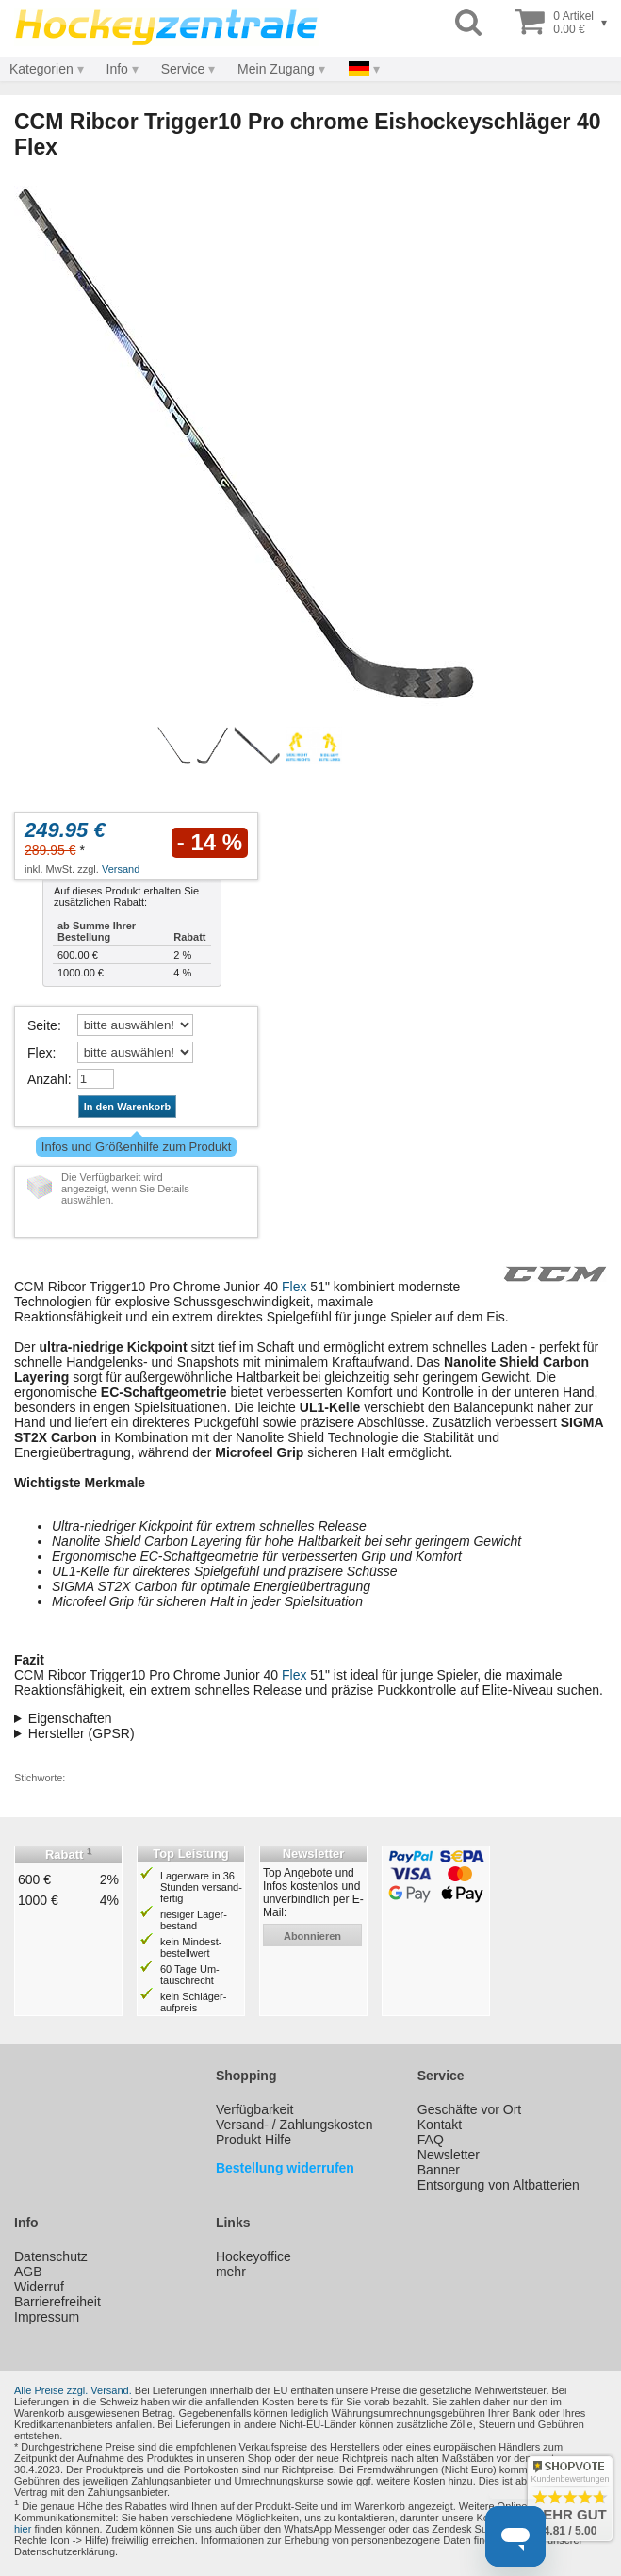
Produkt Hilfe (253, 2139)
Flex (39, 1052)
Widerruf (39, 2286)
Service (183, 68)
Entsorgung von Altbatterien (498, 2184)
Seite (42, 1025)
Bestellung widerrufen (285, 2167)
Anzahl (47, 1079)
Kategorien (41, 68)
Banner (438, 2169)
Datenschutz (51, 2256)
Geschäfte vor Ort (469, 2109)
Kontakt (439, 2124)
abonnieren (312, 1936)
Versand (120, 869)
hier (22, 2529)
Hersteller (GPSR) (81, 1733)
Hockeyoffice (253, 2256)
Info (117, 68)
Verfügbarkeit (255, 2109)
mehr (231, 2271)
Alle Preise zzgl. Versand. (73, 2390)
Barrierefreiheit (57, 2301)
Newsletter (448, 2154)
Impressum (46, 2316)
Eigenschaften (70, 1718)
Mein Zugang (276, 68)
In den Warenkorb (128, 1106)
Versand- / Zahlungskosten (294, 2124)
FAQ (430, 2139)
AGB (28, 2271)
